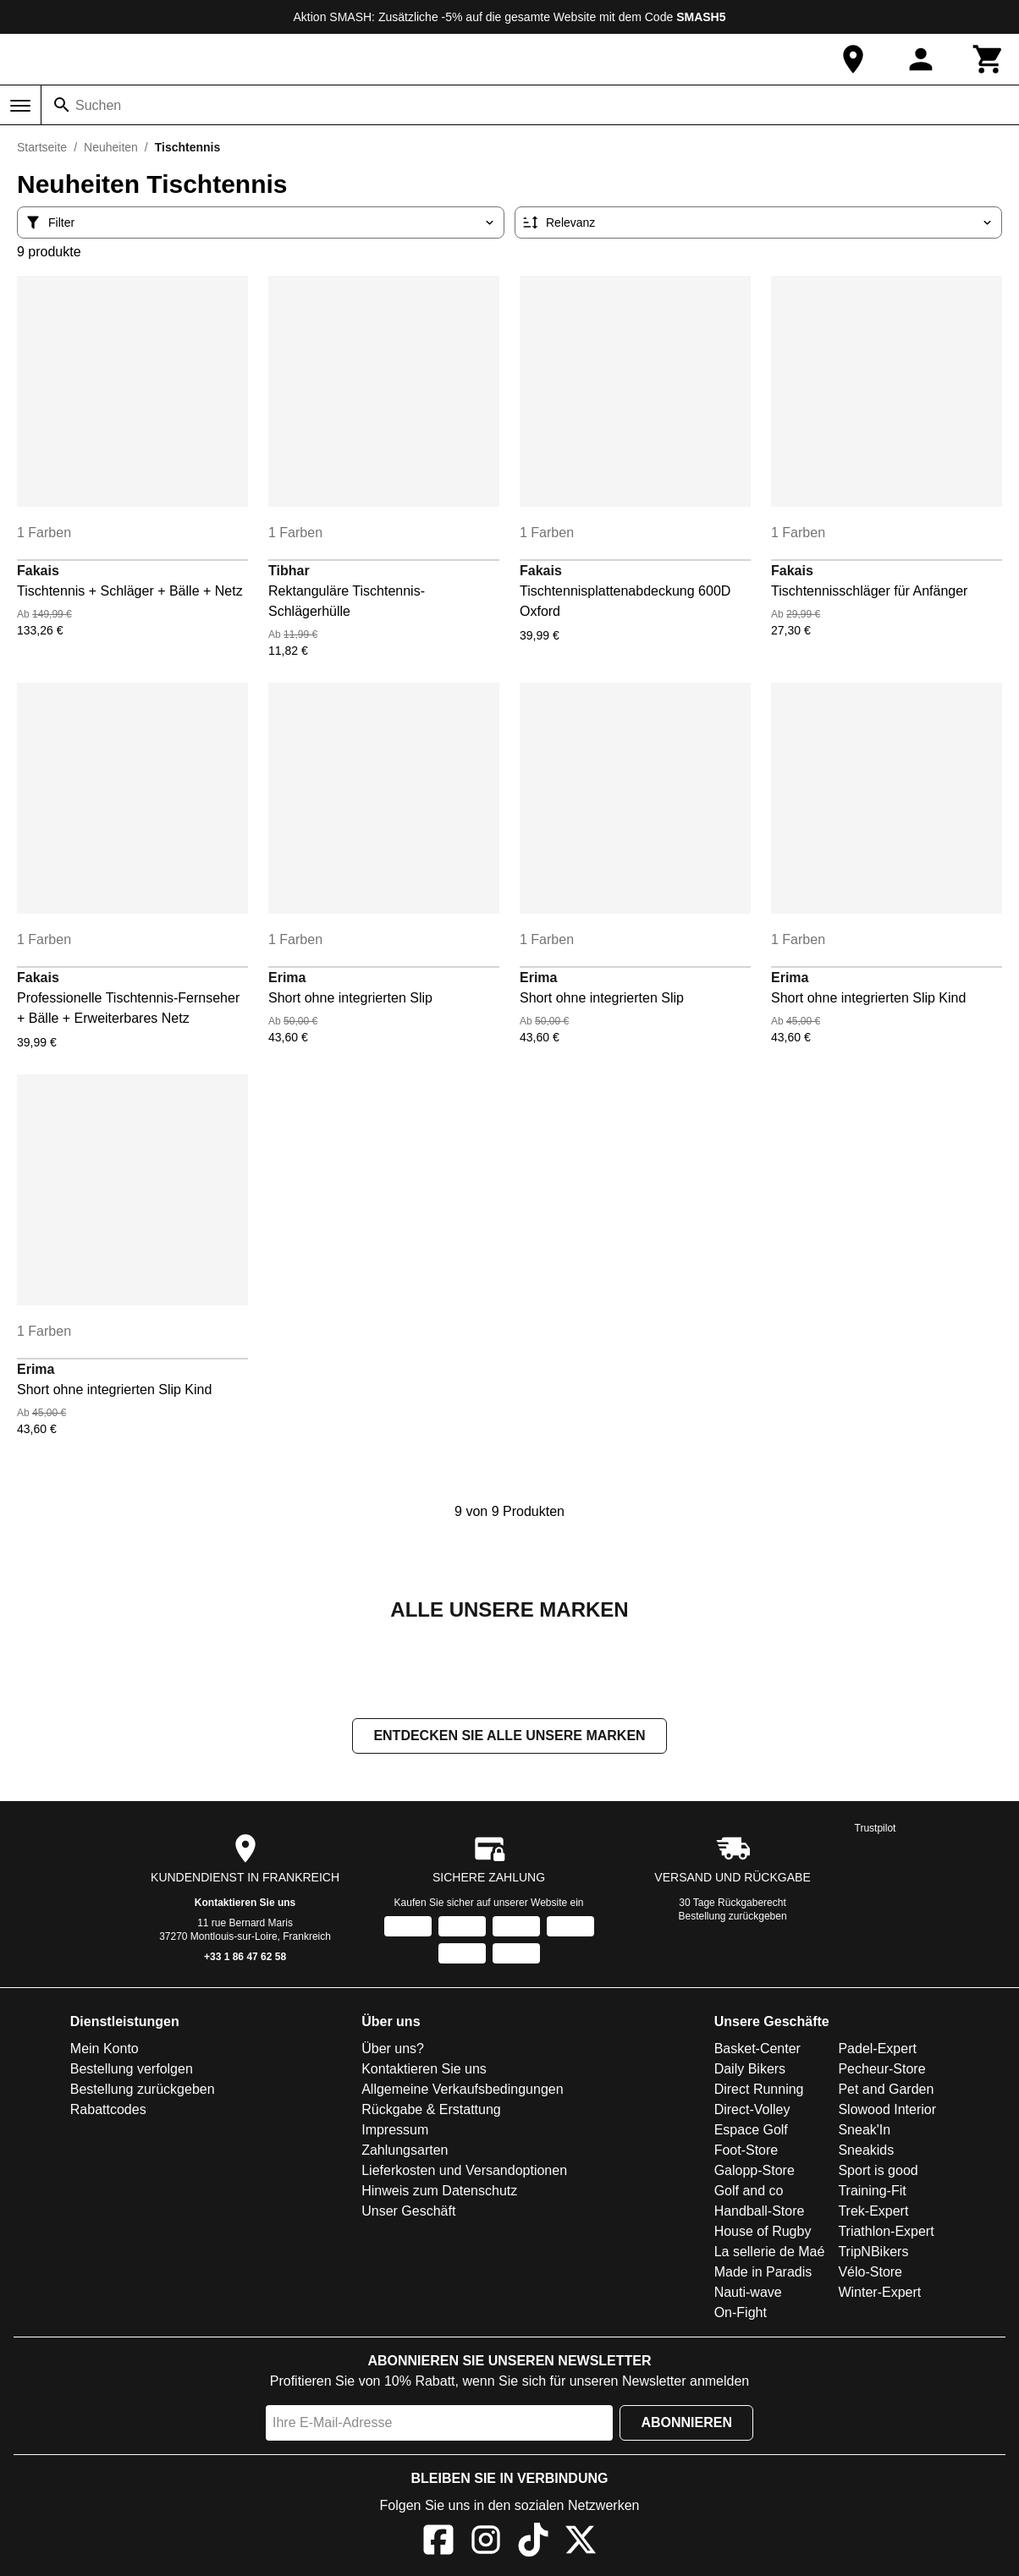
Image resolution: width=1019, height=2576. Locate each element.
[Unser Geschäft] (853, 59)
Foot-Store (746, 2152)
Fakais (38, 570)
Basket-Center (757, 2050)
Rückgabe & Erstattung (431, 2111)
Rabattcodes (108, 2111)
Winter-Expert (879, 2294)
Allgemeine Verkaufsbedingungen (462, 2091)
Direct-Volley (752, 2111)
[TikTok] (533, 2544)
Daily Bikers (749, 2070)
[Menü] (20, 105)
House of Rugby (763, 2233)
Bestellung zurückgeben (733, 1918)
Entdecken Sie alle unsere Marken (509, 1737)
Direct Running (759, 2091)
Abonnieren (686, 2424)
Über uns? (392, 2050)
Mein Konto (104, 2050)
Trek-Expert (873, 2212)
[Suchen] (62, 104)
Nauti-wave (748, 2294)
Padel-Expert (877, 2050)
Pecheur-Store (881, 2070)
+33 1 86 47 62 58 (245, 1958)
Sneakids (866, 2152)
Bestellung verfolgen (131, 2070)
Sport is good (877, 2172)
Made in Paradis (763, 2273)
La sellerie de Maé (769, 2253)
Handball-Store (759, 2212)
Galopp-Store (754, 2172)
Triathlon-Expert (886, 2233)
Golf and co (749, 2192)
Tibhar (289, 570)
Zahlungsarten (404, 2152)
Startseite (42, 147)
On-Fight (740, 2314)
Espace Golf (751, 2131)
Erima (287, 977)
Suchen (98, 105)
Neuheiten (111, 147)
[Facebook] (438, 2544)
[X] (581, 2544)
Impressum (394, 2131)
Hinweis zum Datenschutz (439, 2192)
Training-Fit (872, 2192)
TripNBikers (873, 2253)
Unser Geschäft (408, 2212)
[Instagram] (486, 2544)
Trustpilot (875, 1830)
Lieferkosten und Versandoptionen (464, 2172)
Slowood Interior (887, 2111)
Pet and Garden (886, 2091)
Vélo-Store (870, 2273)
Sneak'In (864, 2131)
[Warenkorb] (988, 59)
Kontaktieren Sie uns (245, 1904)
